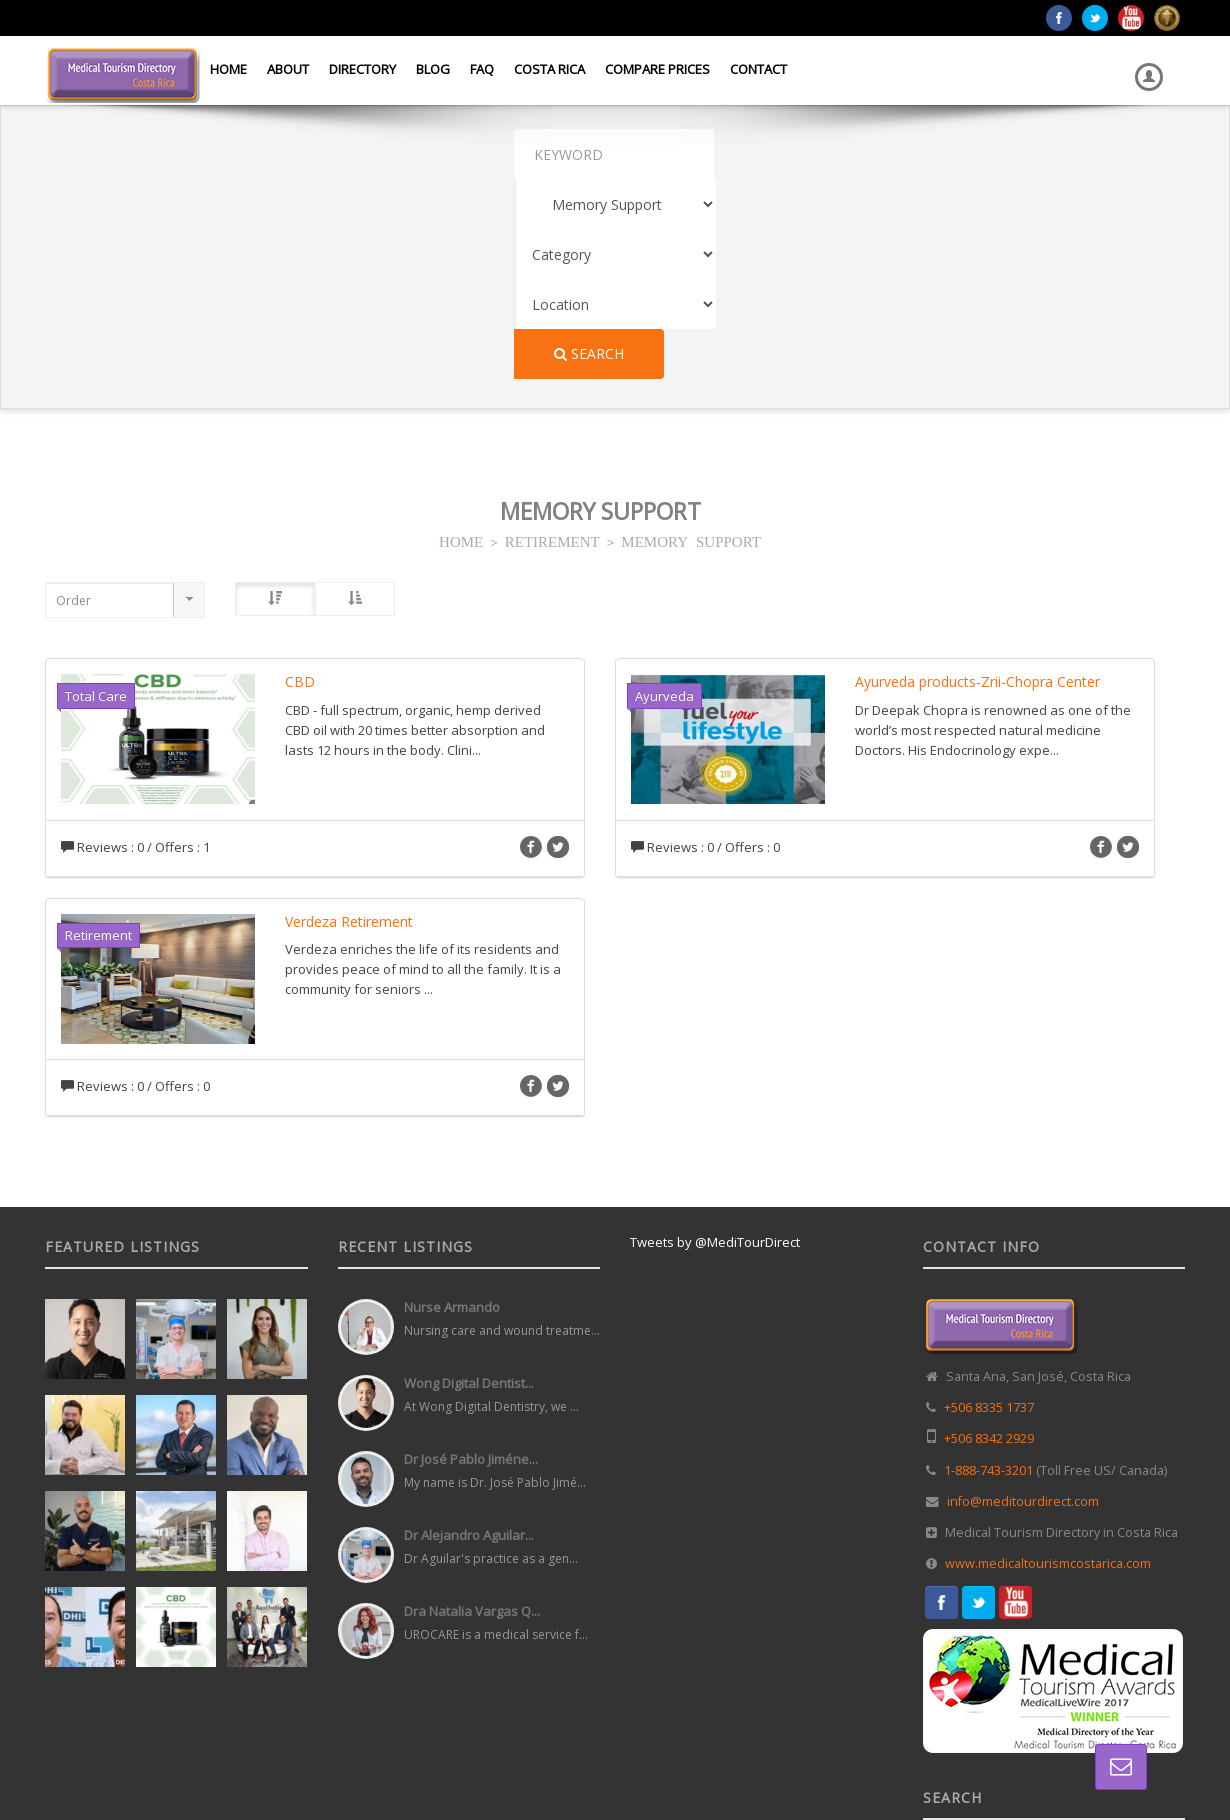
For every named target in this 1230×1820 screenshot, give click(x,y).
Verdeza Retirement (349, 721)
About (288, 69)
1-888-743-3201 (988, 1270)
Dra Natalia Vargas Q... (472, 1411)
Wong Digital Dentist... (469, 1183)
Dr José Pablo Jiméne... (471, 1259)
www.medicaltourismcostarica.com (1048, 1363)
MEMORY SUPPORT (691, 340)
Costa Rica (549, 69)
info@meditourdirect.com (1023, 1301)
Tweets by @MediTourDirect (715, 1042)
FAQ (482, 69)
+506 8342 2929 (989, 1238)
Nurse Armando (452, 1107)
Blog (433, 69)
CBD (300, 481)
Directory (362, 69)
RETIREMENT (552, 340)
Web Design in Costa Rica (526, 1759)
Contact (758, 69)
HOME (461, 340)
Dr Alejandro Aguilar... (469, 1335)
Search (1018, 153)
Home (228, 69)
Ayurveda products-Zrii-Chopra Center (977, 481)
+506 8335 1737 (989, 1207)
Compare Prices (657, 69)
